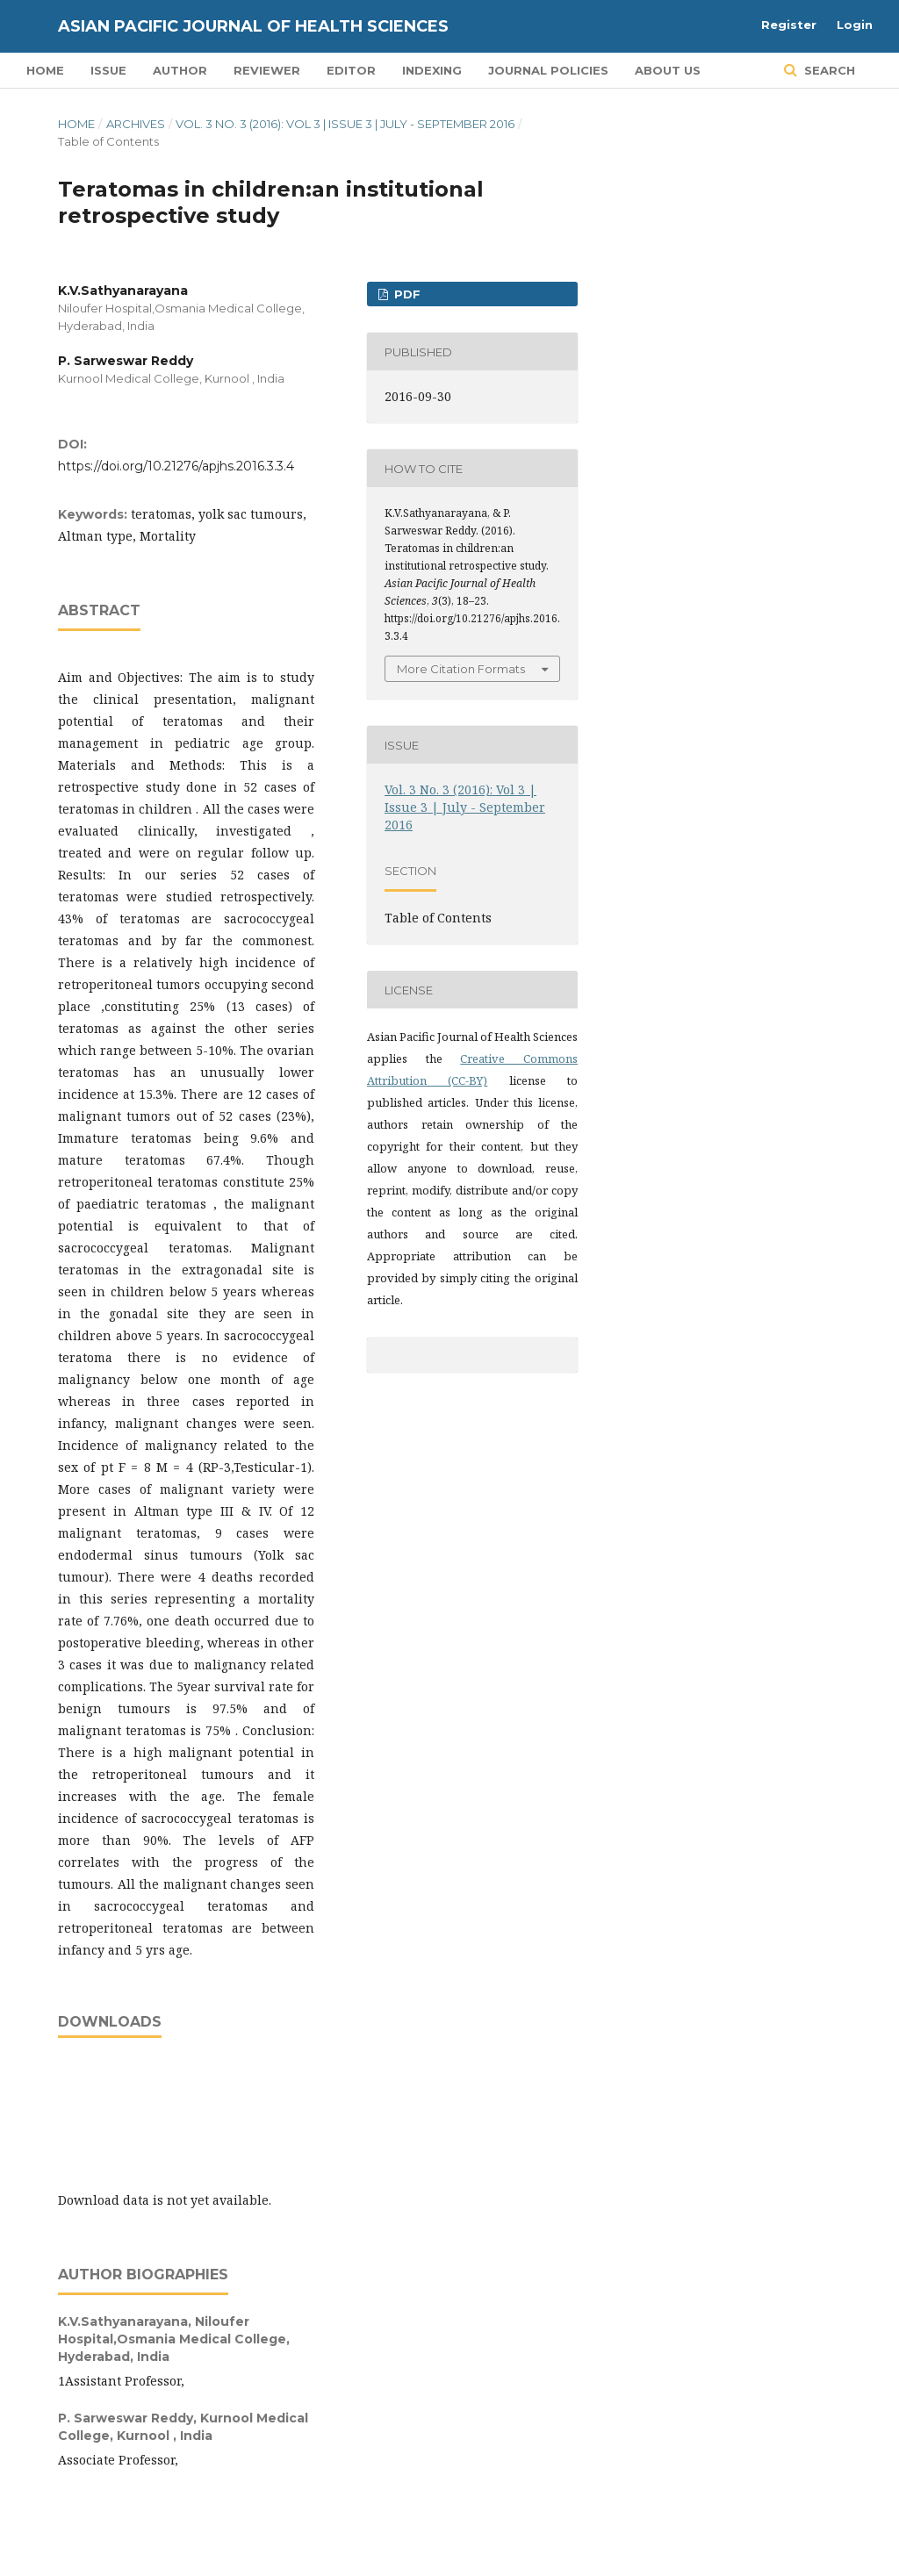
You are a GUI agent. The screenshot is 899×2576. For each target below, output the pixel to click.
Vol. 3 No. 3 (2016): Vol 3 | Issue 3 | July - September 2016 (345, 124)
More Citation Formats (461, 669)
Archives (135, 124)
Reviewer (267, 70)
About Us (668, 70)
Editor (351, 70)
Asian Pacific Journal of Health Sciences (253, 26)
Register (788, 25)
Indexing (432, 70)
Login (855, 25)
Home (45, 70)
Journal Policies (548, 70)
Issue (108, 70)
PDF (406, 294)
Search (828, 70)
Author (180, 70)
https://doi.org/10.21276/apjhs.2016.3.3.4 (176, 466)
